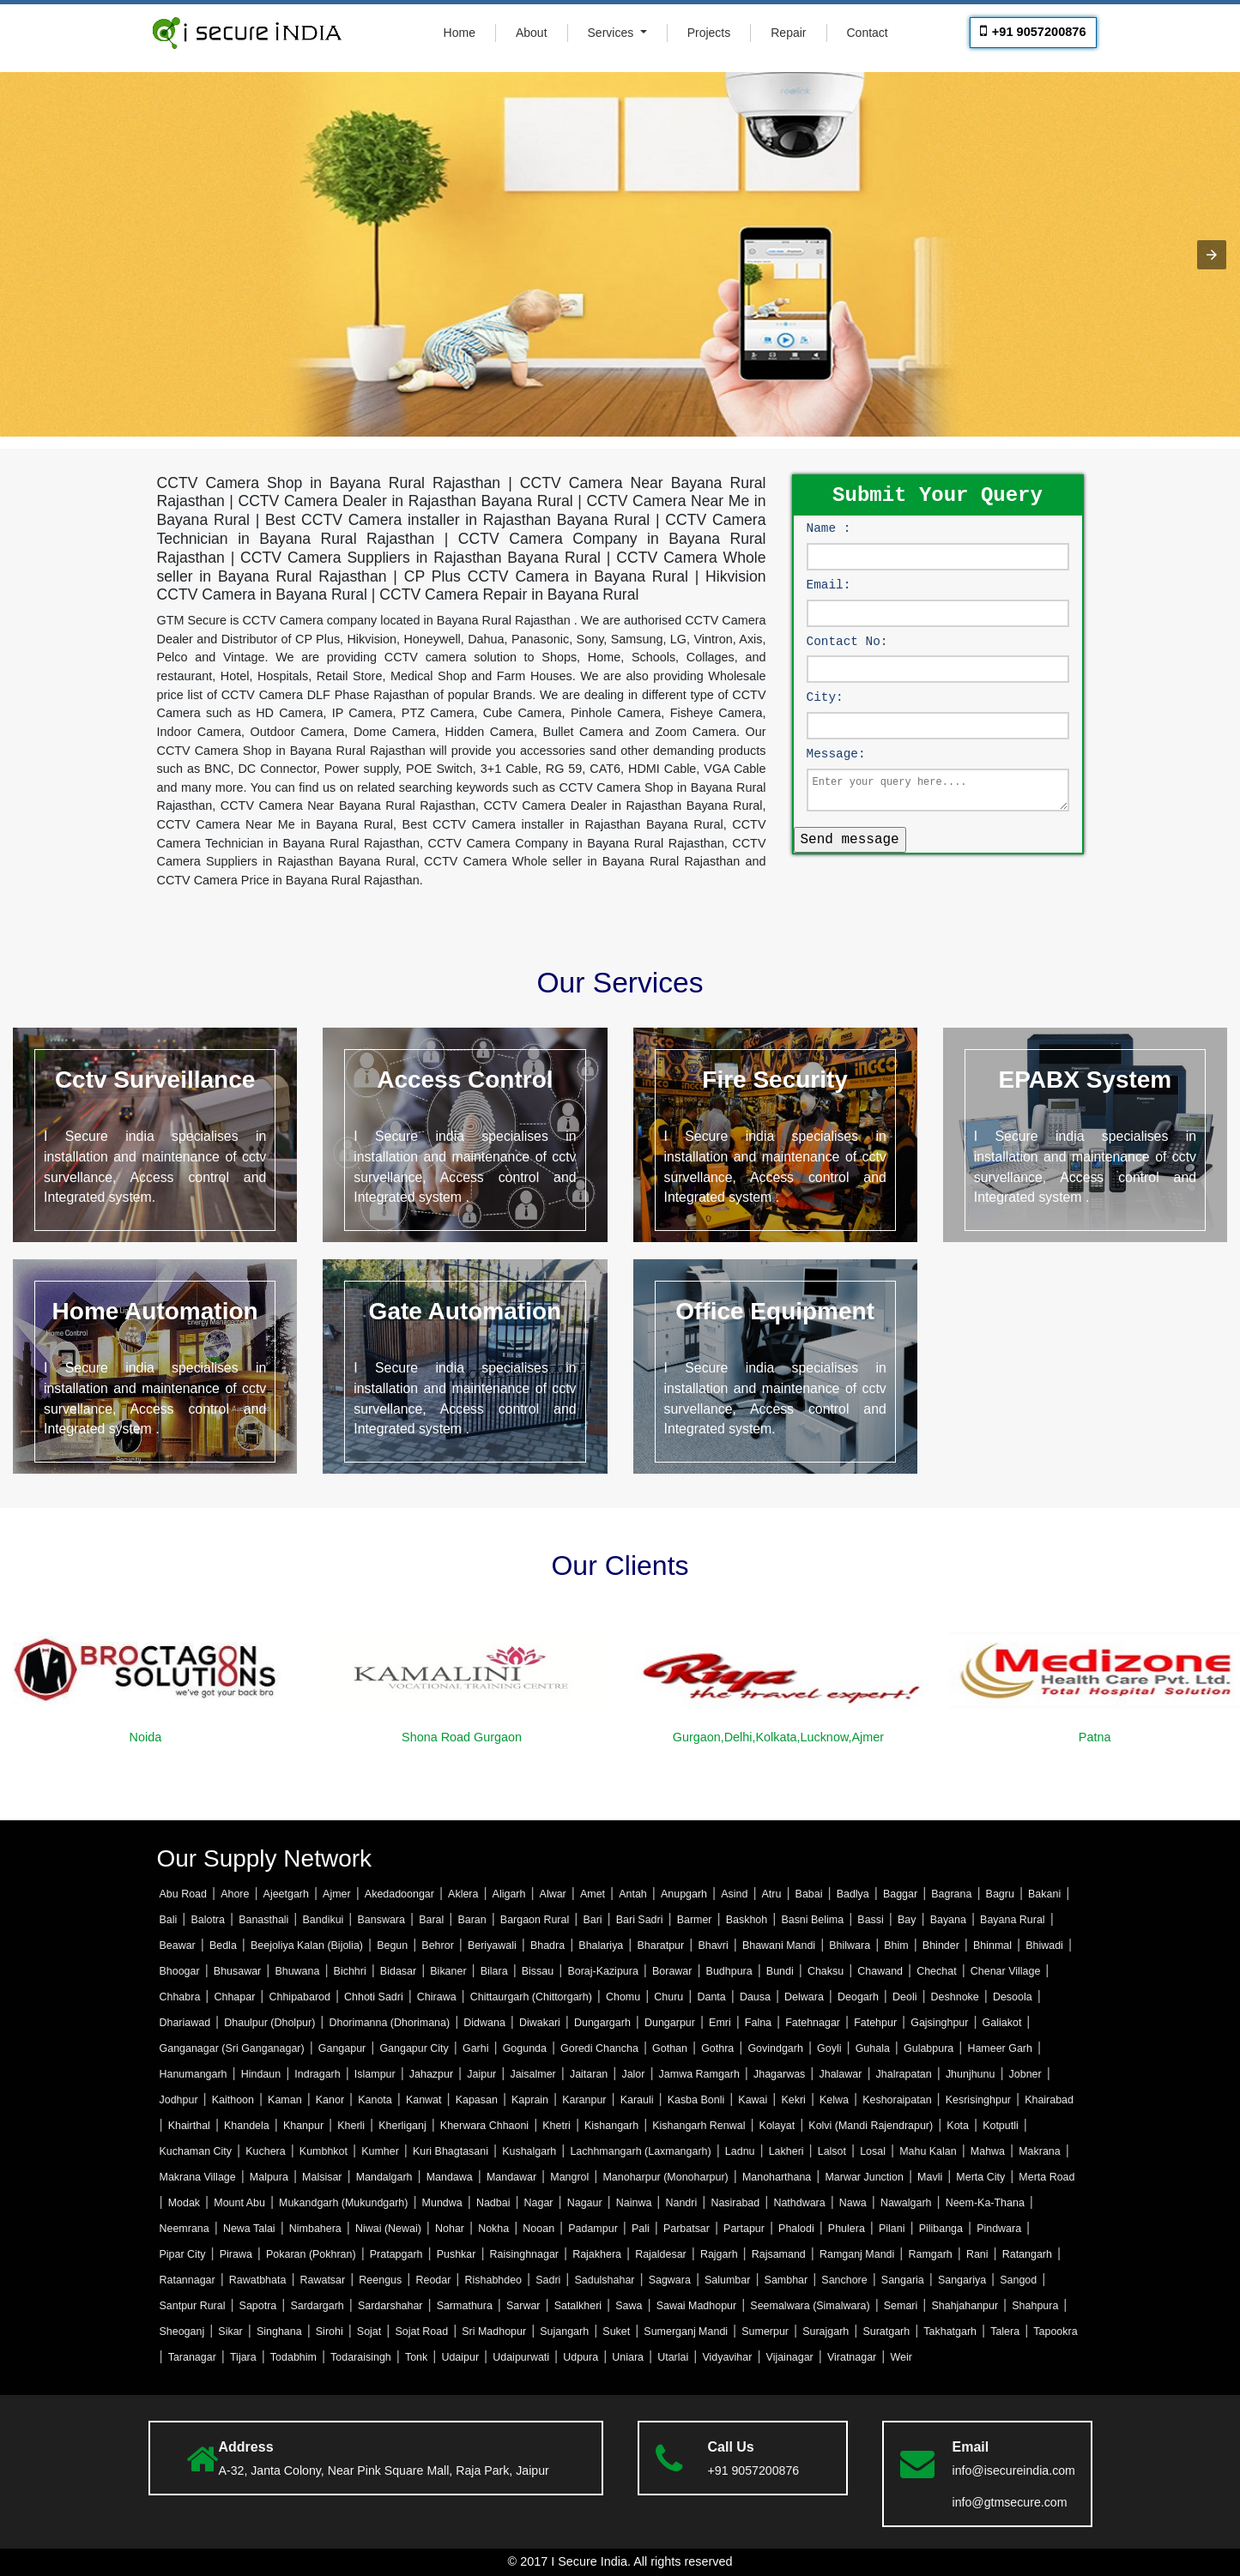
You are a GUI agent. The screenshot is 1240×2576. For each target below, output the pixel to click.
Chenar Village (1006, 1971)
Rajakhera (596, 2254)
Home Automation (155, 1311)
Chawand (880, 1971)
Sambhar (786, 2280)
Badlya (853, 1894)
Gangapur (342, 2048)
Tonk (416, 2357)
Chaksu (826, 1971)
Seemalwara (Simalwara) (809, 2306)
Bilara (494, 1971)
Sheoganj (182, 2332)
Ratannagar (187, 2280)
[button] (1211, 254)
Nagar (538, 2203)
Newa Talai (249, 2229)
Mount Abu (239, 2203)
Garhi (476, 2048)
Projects (709, 32)
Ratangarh (1027, 2254)
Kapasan (477, 2100)
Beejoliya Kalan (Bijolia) (307, 1946)
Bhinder (940, 1946)
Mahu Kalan (928, 2151)
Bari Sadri (639, 1920)
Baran (471, 1920)
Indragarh (317, 2074)
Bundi (780, 1971)
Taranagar (192, 2357)
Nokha (493, 2229)
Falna (758, 2023)
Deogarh (858, 1997)
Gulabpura (928, 2048)
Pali (641, 2229)
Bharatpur (660, 1946)
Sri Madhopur (494, 2332)
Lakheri (786, 2151)
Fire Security (775, 1079)
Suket (616, 2332)
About (531, 32)
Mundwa (442, 2203)
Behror (437, 1946)
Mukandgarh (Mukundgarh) (343, 2203)
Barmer (694, 1920)
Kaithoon (233, 2100)
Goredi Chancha (599, 2048)
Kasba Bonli (696, 2100)
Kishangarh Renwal (698, 2126)
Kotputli (1001, 2126)
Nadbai (493, 2203)
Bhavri (713, 1946)
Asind (734, 1894)
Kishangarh (611, 2126)
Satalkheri (578, 2306)
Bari (592, 1920)
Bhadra (547, 1946)
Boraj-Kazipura (602, 1971)
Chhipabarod (299, 1997)
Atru (772, 1894)
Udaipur (460, 2357)
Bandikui (323, 1920)
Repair (788, 32)
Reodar (433, 2280)
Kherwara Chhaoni (484, 2126)
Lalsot (832, 2151)
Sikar (230, 2332)
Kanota (375, 2100)
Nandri (682, 2203)
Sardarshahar (390, 2306)
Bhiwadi (1044, 1946)
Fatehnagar (812, 2023)
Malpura (269, 2177)
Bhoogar (180, 1971)
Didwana (484, 2023)
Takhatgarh (950, 2332)
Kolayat (777, 2126)
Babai (809, 1894)
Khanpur (303, 2126)
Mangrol (569, 2177)
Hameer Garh (999, 2048)
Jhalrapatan (904, 2074)
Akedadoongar (399, 1894)
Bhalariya (600, 1946)
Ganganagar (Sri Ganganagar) (232, 2048)
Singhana (279, 2332)
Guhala (873, 2048)
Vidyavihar (727, 2357)
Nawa (853, 2203)
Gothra (717, 2048)
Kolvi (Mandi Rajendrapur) (870, 2126)
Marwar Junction (864, 2177)
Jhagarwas (779, 2074)
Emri (720, 2023)
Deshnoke (955, 1997)
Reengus (380, 2280)
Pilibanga (941, 2229)
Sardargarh (316, 2306)
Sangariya (962, 2280)
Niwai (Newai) (388, 2229)
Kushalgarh (529, 2151)
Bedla (223, 1946)
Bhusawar (237, 1971)
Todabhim (293, 2357)
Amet (592, 1894)
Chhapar (235, 1997)
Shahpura (1035, 2306)
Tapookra (1055, 2332)
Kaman (285, 2100)
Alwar (553, 1894)
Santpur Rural (193, 2306)
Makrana (1040, 2151)
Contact (867, 32)
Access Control (465, 1079)
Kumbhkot (323, 2151)
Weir (900, 2357)
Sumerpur (765, 2332)
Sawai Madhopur (696, 2306)
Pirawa (236, 2254)
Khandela (246, 2126)
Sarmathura (465, 2306)
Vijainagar (790, 2357)
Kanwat (424, 2100)
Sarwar (523, 2306)
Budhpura (729, 1971)
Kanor (330, 2100)
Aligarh (509, 1894)
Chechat (936, 1971)
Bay (907, 1920)
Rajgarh (719, 2254)
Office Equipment (774, 1311)
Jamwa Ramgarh (699, 2074)
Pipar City (183, 2254)
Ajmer (337, 1894)
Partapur (744, 2229)
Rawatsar (323, 2280)
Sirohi (329, 2332)
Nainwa (634, 2203)
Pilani (892, 2229)
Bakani (1044, 1894)
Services (613, 32)
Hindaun (261, 2074)
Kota (958, 2126)
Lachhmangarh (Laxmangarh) (640, 2151)
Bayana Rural (1012, 1920)
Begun (392, 1946)
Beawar (178, 1946)
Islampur (375, 2074)
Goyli (829, 2048)
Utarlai (672, 2357)
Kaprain (529, 2100)
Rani (977, 2254)
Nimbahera (315, 2229)
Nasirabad (735, 2203)
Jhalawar (840, 2074)
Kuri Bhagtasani (450, 2151)
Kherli (351, 2126)
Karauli (637, 2100)
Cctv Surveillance (155, 1079)
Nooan (538, 2229)
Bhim (896, 1946)
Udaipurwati (521, 2357)
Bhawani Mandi (778, 1946)
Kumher (380, 2151)
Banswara (381, 1920)
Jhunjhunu (970, 2074)
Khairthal (189, 2126)
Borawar (672, 1971)
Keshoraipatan (896, 2100)
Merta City (980, 2177)
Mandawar (511, 2177)
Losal (873, 2151)
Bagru (1000, 1894)
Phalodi (796, 2229)
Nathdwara (799, 2203)
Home (459, 32)
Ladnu (740, 2151)
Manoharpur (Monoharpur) (665, 2177)
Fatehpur (875, 2023)
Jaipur (481, 2074)
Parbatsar (686, 2229)
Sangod (1018, 2280)
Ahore (235, 1894)
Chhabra (180, 1997)
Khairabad (1049, 2100)
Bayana (948, 1920)
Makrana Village (198, 2177)
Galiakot (1002, 2023)
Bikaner (448, 1971)
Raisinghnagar (524, 2254)
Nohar (449, 2229)
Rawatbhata (258, 2280)
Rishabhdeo (494, 2280)
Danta (711, 1997)
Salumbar (727, 2280)
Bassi (870, 1920)
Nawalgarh (906, 2203)
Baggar (900, 1894)
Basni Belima (812, 1920)
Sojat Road (421, 2332)
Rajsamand (779, 2254)
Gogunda (525, 2048)
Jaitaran (589, 2074)
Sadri (547, 2280)
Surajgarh (825, 2332)
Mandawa (449, 2177)
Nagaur (584, 2203)
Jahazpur (431, 2074)
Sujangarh (564, 2332)
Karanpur (584, 2100)
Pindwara (999, 2229)
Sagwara (670, 2280)
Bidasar (398, 1971)
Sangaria (902, 2280)
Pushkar (456, 2254)
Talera (1004, 2332)
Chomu (623, 1997)
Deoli (904, 1997)
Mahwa (988, 2151)
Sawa (628, 2306)
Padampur (593, 2229)
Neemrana (184, 2229)
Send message (850, 838)
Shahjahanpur (964, 2306)
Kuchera (265, 2151)
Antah (633, 1894)
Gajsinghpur (939, 2023)
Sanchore (844, 2280)
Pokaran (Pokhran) (311, 2254)
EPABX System (1084, 1079)
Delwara (804, 1997)
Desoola (1012, 1997)
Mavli (929, 2177)
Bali (169, 1920)
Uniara (628, 2357)
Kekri (793, 2100)
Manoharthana (776, 2177)
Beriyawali (492, 1946)
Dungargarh (602, 2023)
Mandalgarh (384, 2177)
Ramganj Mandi (857, 2254)
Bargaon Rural (534, 1920)
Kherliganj (402, 2126)
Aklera (463, 1894)
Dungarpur (669, 2023)
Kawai (752, 2100)
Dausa (755, 1997)
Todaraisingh (360, 2357)
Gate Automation (465, 1311)
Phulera (846, 2229)
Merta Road (1046, 2177)
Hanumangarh (193, 2074)
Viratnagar (851, 2357)
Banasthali (263, 1920)
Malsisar (322, 2177)
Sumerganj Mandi (686, 2332)
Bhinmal (992, 1946)
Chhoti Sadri (373, 1997)
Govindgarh (774, 2048)
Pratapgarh (396, 2254)
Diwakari (539, 2023)
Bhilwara (849, 1946)
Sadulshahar (604, 2280)
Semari (901, 2306)
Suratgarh (886, 2332)
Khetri (556, 2126)
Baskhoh (747, 1920)
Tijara (243, 2357)
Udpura (580, 2357)
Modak (184, 2203)
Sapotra (258, 2306)
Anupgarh (684, 1894)
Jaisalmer (532, 2074)
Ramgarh (930, 2254)
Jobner (1025, 2074)
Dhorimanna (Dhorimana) (389, 2023)
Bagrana (951, 1894)
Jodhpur (179, 2100)
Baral (431, 1920)
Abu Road (183, 1894)
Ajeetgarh (286, 1894)
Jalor (632, 2074)
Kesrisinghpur (978, 2100)
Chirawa (437, 1997)
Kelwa (834, 2100)
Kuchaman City (196, 2151)
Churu (668, 1997)
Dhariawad (185, 2023)
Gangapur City (413, 2048)
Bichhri (350, 1971)
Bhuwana (297, 1971)
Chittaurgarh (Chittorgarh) (531, 1997)
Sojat (369, 2332)
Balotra (208, 1920)
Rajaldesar (661, 2254)
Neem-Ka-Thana (985, 2203)
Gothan (669, 2048)
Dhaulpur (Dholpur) (269, 2023)
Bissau (537, 1971)
